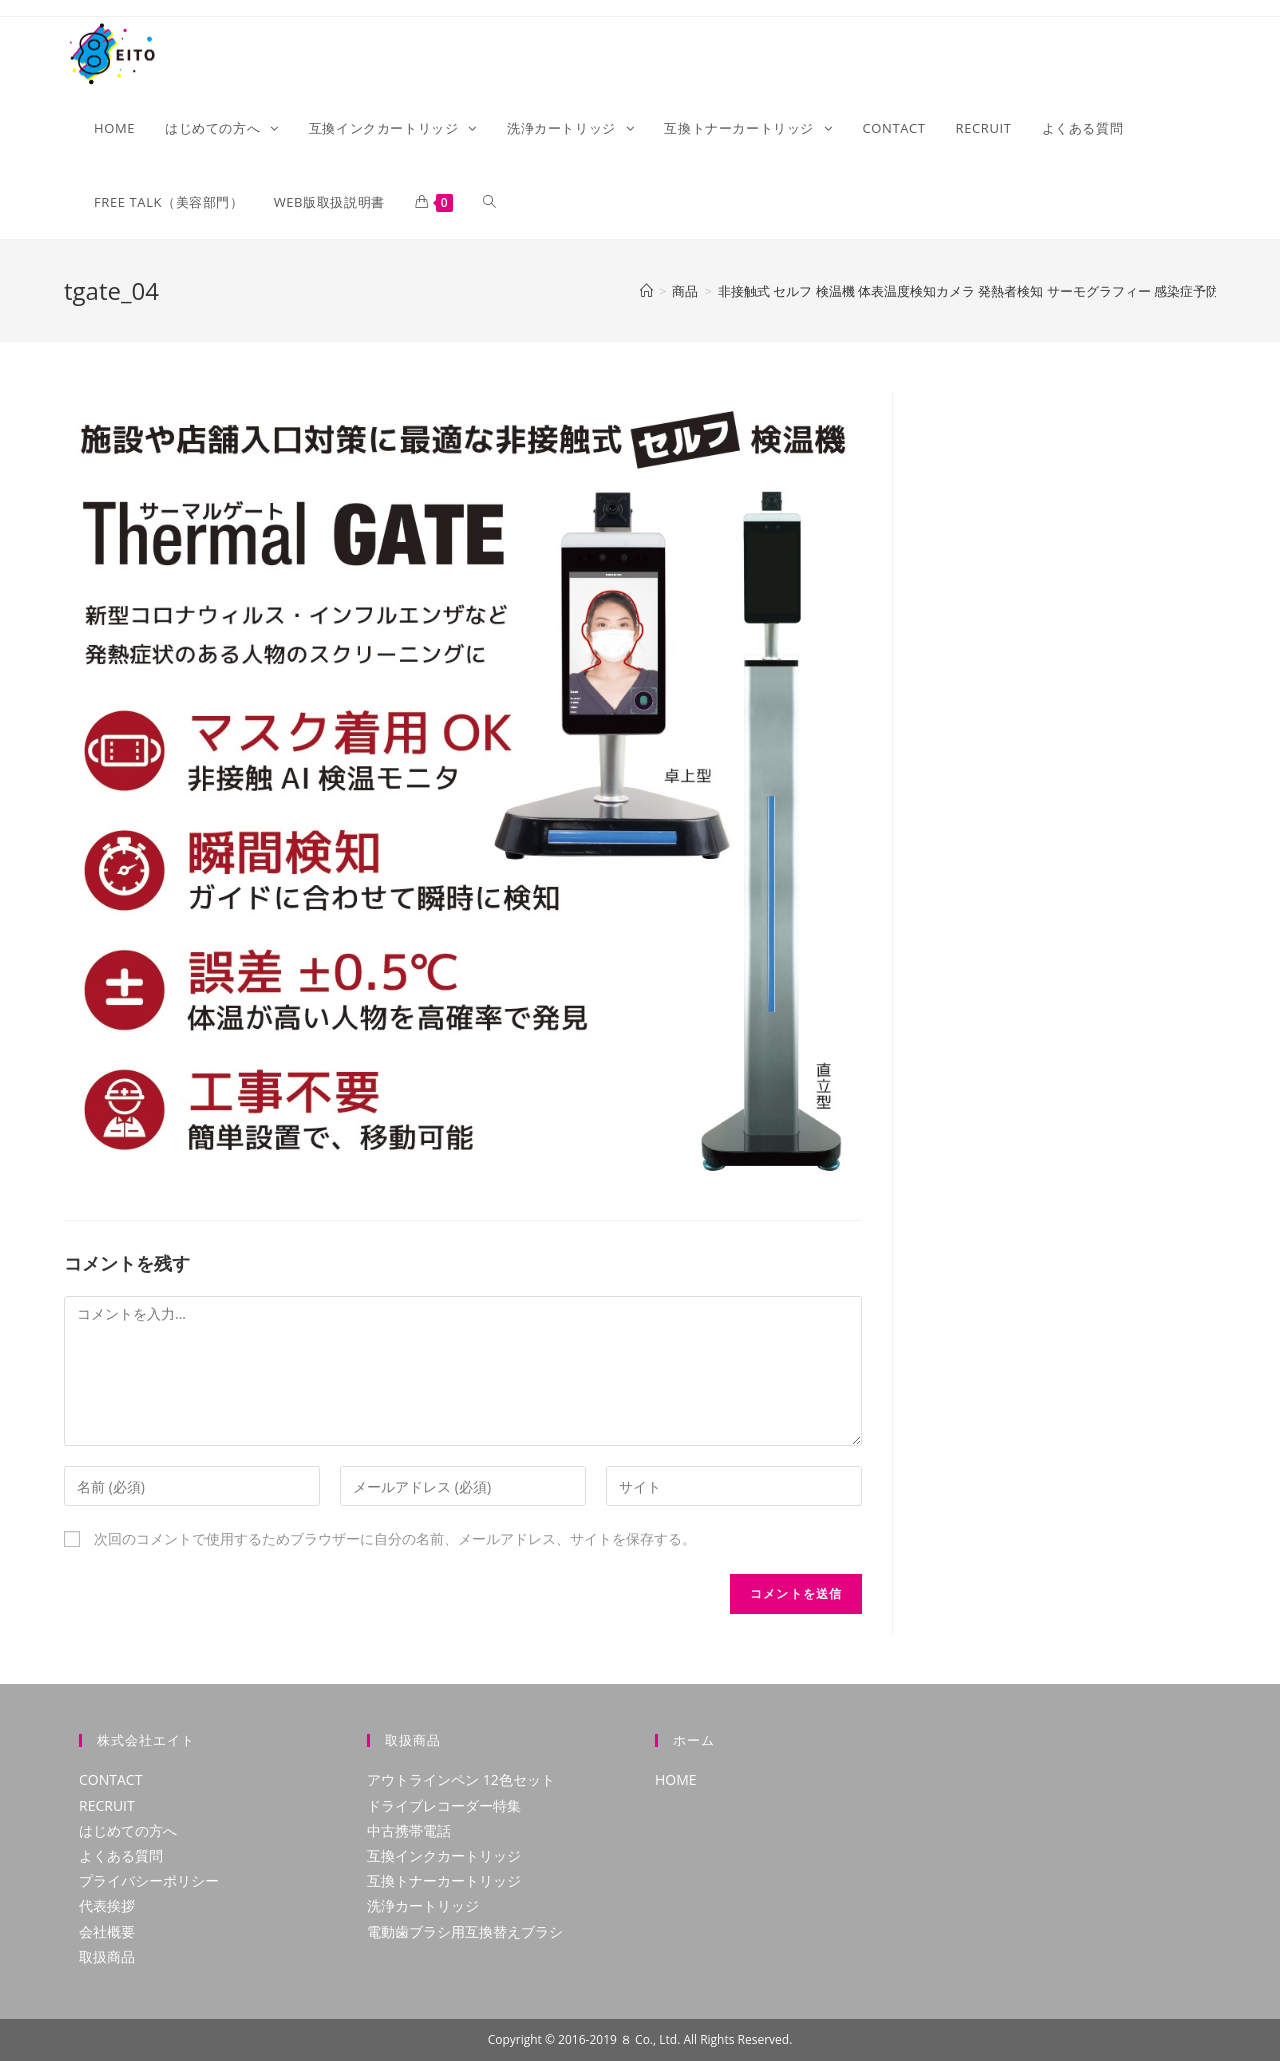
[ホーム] (646, 291)
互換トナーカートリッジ (444, 1880)
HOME (676, 1779)
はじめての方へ (128, 1830)
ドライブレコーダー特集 (444, 1805)
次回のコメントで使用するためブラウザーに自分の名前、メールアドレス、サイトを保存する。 (395, 1538)
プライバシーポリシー (149, 1880)
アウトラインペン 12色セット (461, 1779)
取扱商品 (107, 1956)
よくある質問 (121, 1855)
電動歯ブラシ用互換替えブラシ (465, 1931)
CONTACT (110, 1779)
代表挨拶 (107, 1905)
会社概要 (107, 1931)
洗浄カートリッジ (423, 1905)
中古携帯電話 (409, 1830)
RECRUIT (107, 1805)
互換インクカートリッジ (444, 1855)
